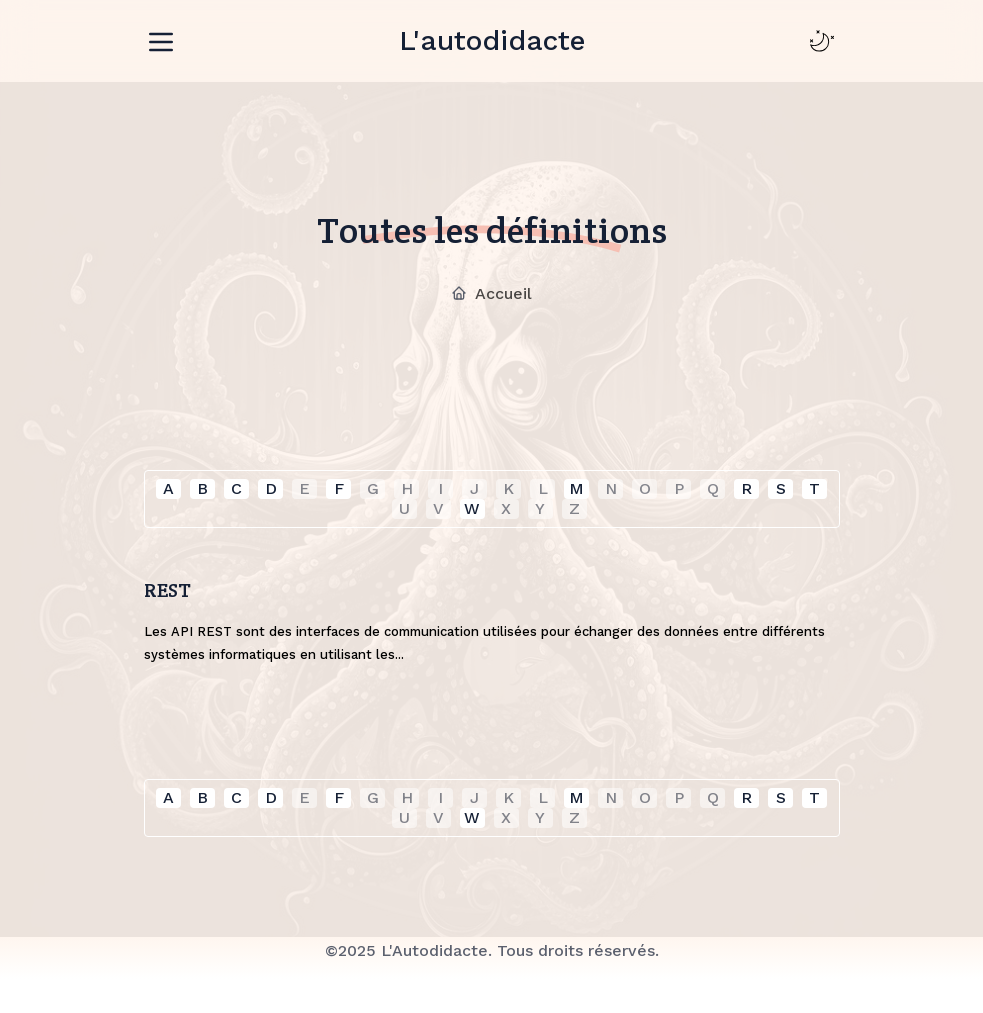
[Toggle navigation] (161, 38)
